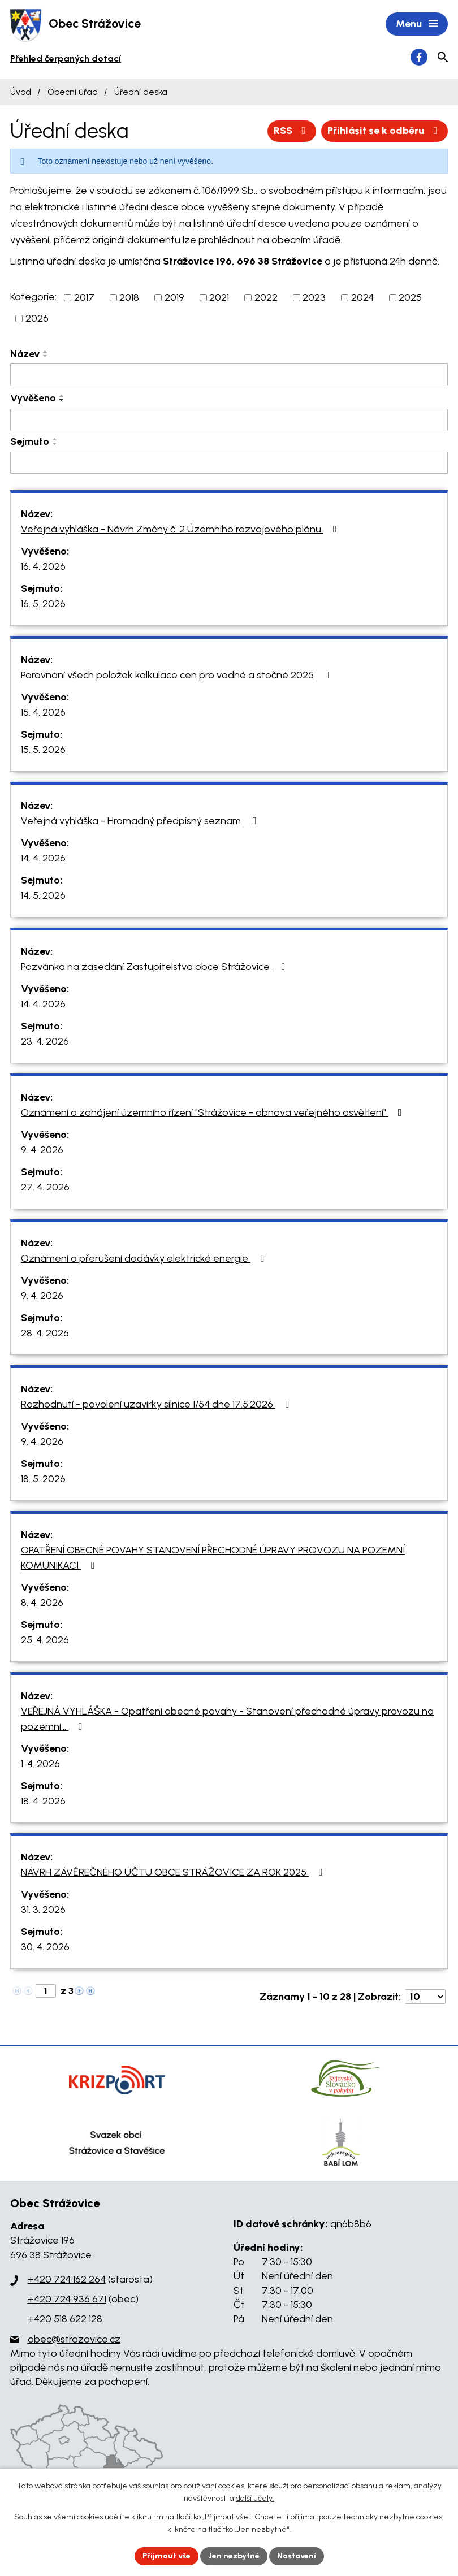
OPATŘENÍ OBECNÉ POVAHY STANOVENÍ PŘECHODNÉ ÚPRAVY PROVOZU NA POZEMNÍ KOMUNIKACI (213, 1557)
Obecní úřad (72, 91)
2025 (410, 297)
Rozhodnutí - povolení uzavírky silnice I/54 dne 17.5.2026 (157, 1404)
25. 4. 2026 (45, 1640)
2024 (362, 297)
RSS (292, 130)
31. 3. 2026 (43, 1909)
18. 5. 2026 (43, 1479)
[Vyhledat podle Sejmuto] (229, 463)
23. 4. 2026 (45, 1041)
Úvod (20, 91)
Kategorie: (33, 297)
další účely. (255, 2499)
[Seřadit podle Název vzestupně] (46, 351)
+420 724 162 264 (67, 2279)
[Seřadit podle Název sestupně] (46, 356)
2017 (84, 297)
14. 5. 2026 (43, 895)
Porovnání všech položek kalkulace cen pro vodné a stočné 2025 (177, 675)
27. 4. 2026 (45, 1187)
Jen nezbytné (234, 2556)
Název (25, 354)
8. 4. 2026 (42, 1602)
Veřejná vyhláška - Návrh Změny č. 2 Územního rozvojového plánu (181, 529)
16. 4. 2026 (43, 566)
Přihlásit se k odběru (384, 130)
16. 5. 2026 (43, 604)
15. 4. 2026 (43, 712)
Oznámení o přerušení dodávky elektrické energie (145, 1258)
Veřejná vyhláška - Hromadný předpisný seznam (141, 821)
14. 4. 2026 (43, 858)
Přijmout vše (166, 2556)
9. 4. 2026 (42, 1150)
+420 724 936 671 (67, 2299)
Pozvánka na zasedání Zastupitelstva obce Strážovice (155, 966)
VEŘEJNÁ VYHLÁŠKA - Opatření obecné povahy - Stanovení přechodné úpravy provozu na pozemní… (227, 1719)
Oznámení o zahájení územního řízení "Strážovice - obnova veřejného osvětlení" (214, 1112)
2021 (219, 297)
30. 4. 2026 (45, 1947)
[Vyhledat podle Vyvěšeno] (229, 420)
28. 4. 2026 (45, 1333)
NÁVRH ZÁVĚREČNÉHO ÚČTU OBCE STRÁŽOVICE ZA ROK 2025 (174, 1872)
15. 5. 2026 (43, 749)
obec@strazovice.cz (74, 2339)
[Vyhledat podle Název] (229, 374)
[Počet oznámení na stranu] (425, 1996)
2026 (37, 318)
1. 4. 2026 (40, 1763)
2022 (266, 297)
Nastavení (296, 2556)
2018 (129, 297)
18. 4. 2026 (43, 1801)
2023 (314, 297)
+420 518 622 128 (65, 2319)
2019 (174, 297)
